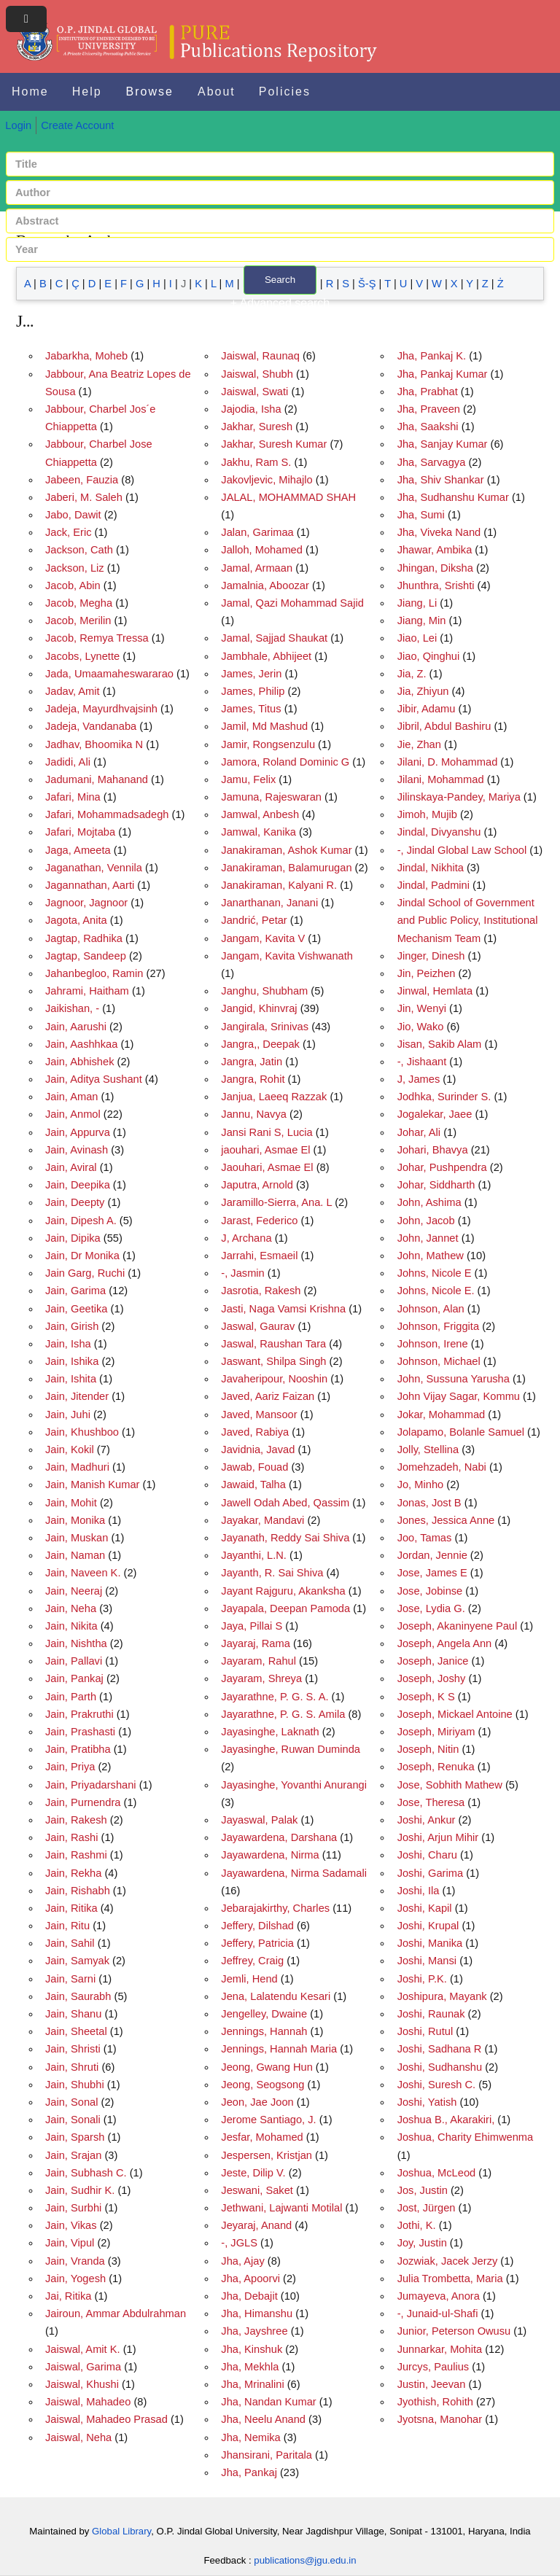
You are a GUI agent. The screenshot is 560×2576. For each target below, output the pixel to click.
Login (18, 125)
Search (280, 279)
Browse (150, 91)
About (217, 91)
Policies (285, 91)
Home (30, 91)
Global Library (121, 2531)
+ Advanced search (280, 303)
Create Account (77, 125)
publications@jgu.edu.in (305, 2560)
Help (87, 91)
